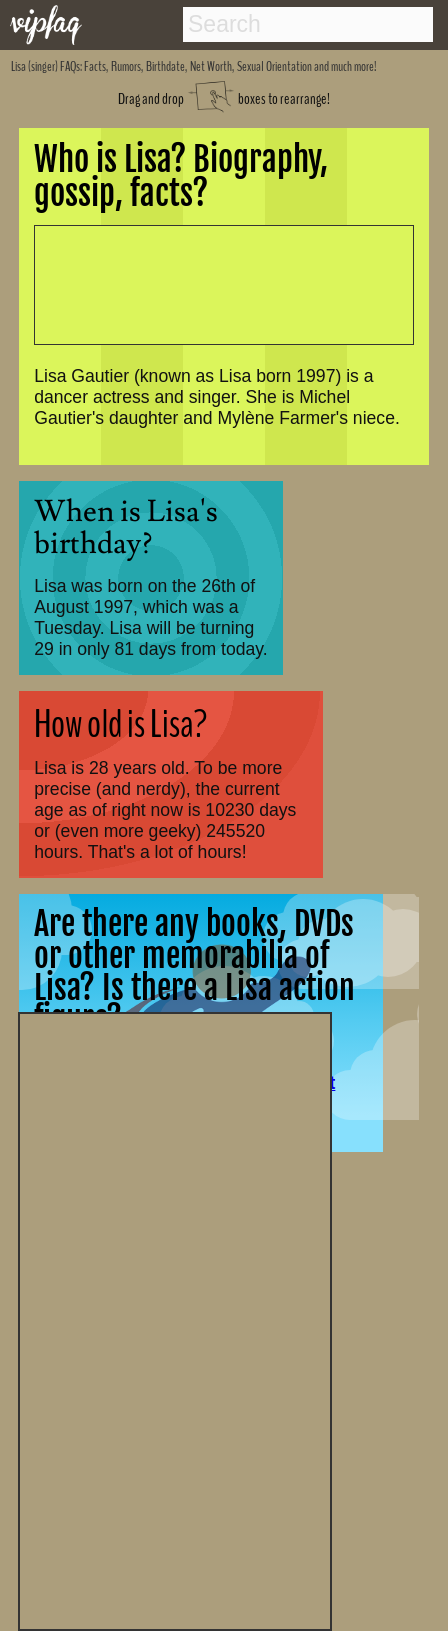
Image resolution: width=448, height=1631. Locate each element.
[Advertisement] (175, 1319)
